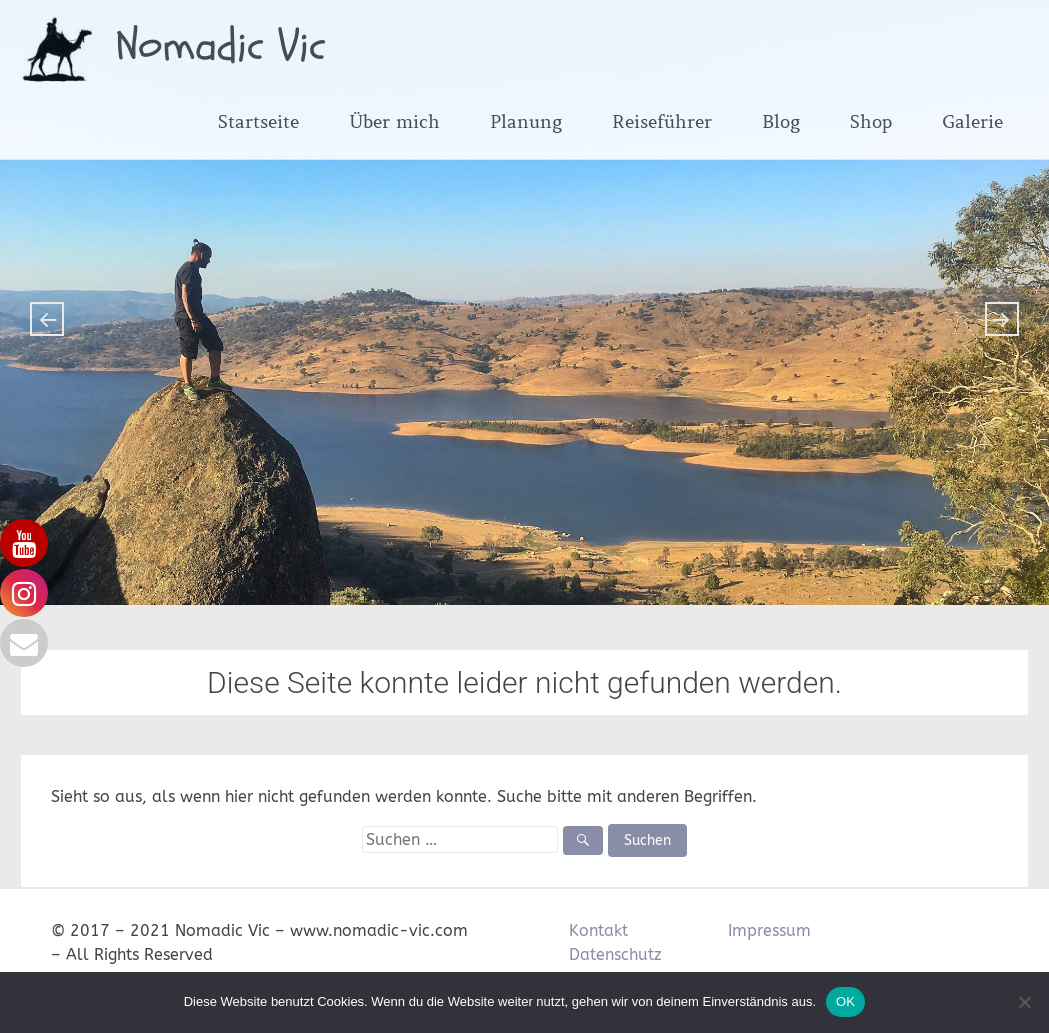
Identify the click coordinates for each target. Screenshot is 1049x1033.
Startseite (258, 122)
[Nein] (1024, 1002)
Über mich (394, 122)
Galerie (972, 122)
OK (845, 1001)
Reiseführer (662, 122)
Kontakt (598, 930)
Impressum (769, 930)
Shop (871, 122)
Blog (781, 122)
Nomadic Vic (221, 46)
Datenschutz (615, 954)
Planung (526, 122)
